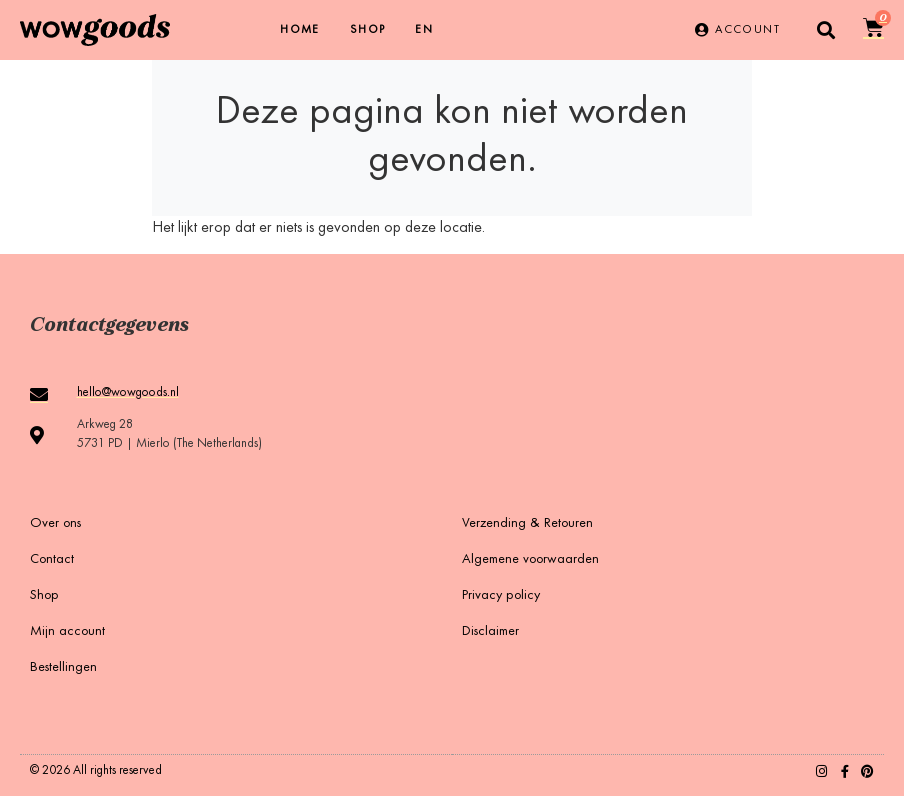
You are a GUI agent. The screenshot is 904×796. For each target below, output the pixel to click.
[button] (826, 30)
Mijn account (67, 632)
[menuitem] (424, 30)
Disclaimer (490, 632)
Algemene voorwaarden (530, 560)
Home (300, 30)
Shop (368, 30)
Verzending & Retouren (527, 524)
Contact (52, 560)
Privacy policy (501, 596)
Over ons (55, 524)
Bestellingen (63, 668)
